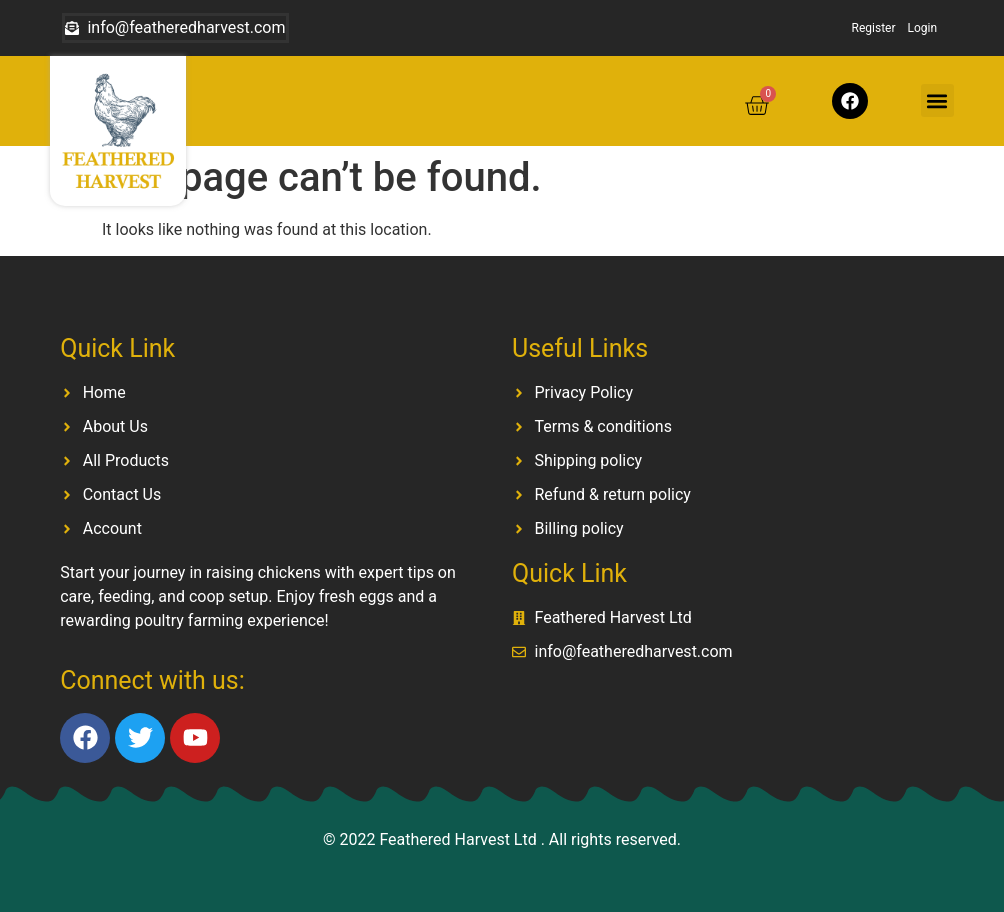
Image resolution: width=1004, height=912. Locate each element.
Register (874, 28)
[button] (937, 100)
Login (923, 28)
